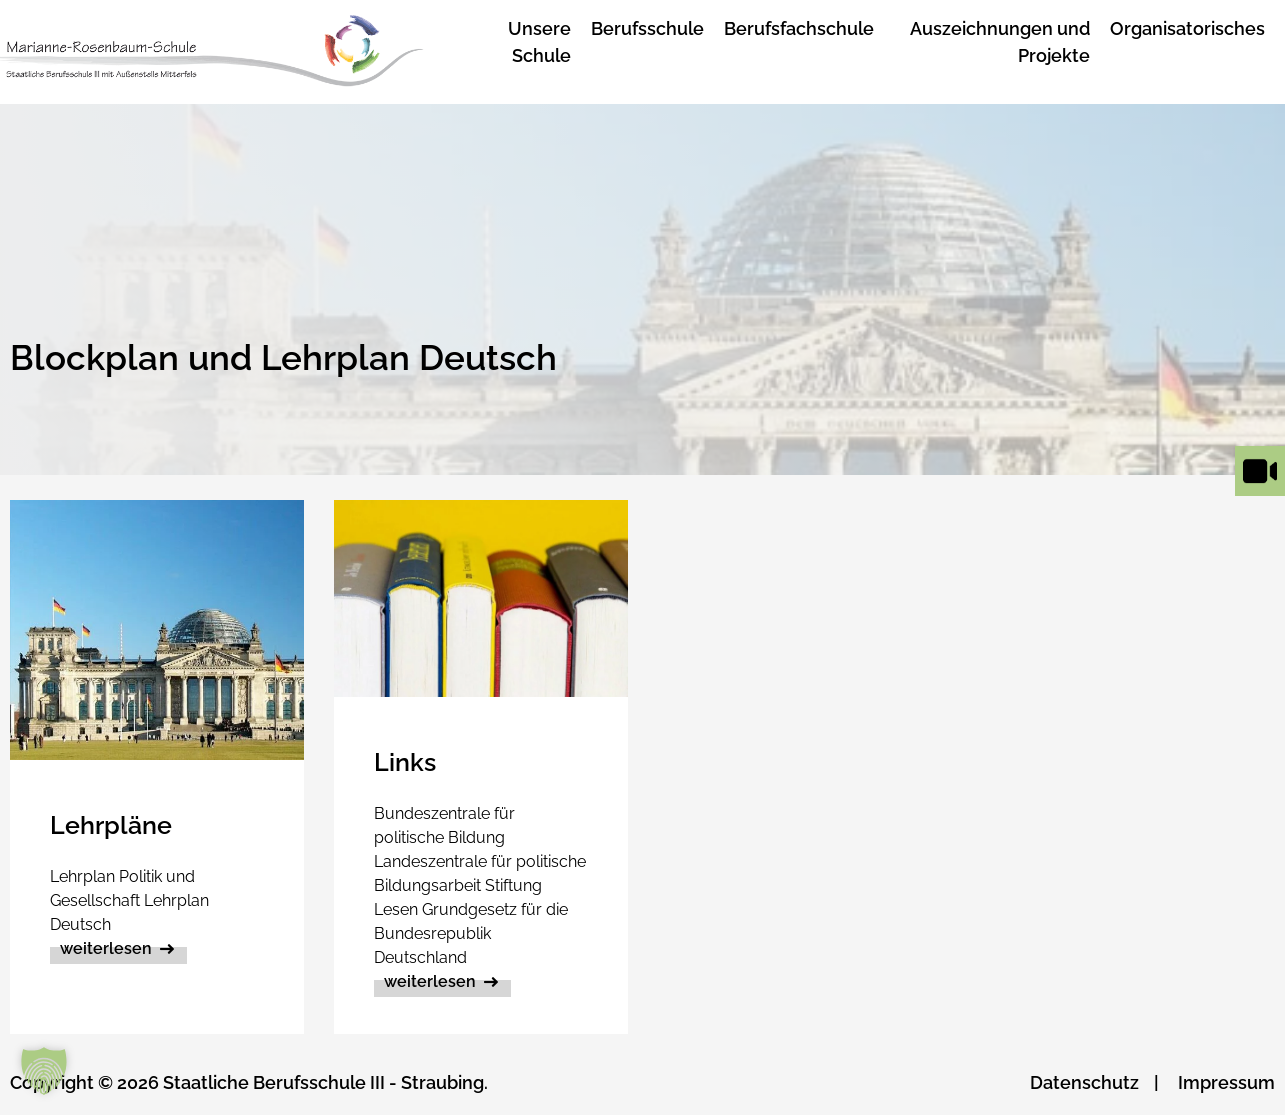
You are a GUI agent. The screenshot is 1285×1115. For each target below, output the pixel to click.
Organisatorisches (1187, 28)
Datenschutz (1084, 1082)
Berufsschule (647, 28)
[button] (44, 1071)
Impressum (1226, 1082)
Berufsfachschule (799, 28)
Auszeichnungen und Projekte (1000, 42)
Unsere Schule (539, 42)
